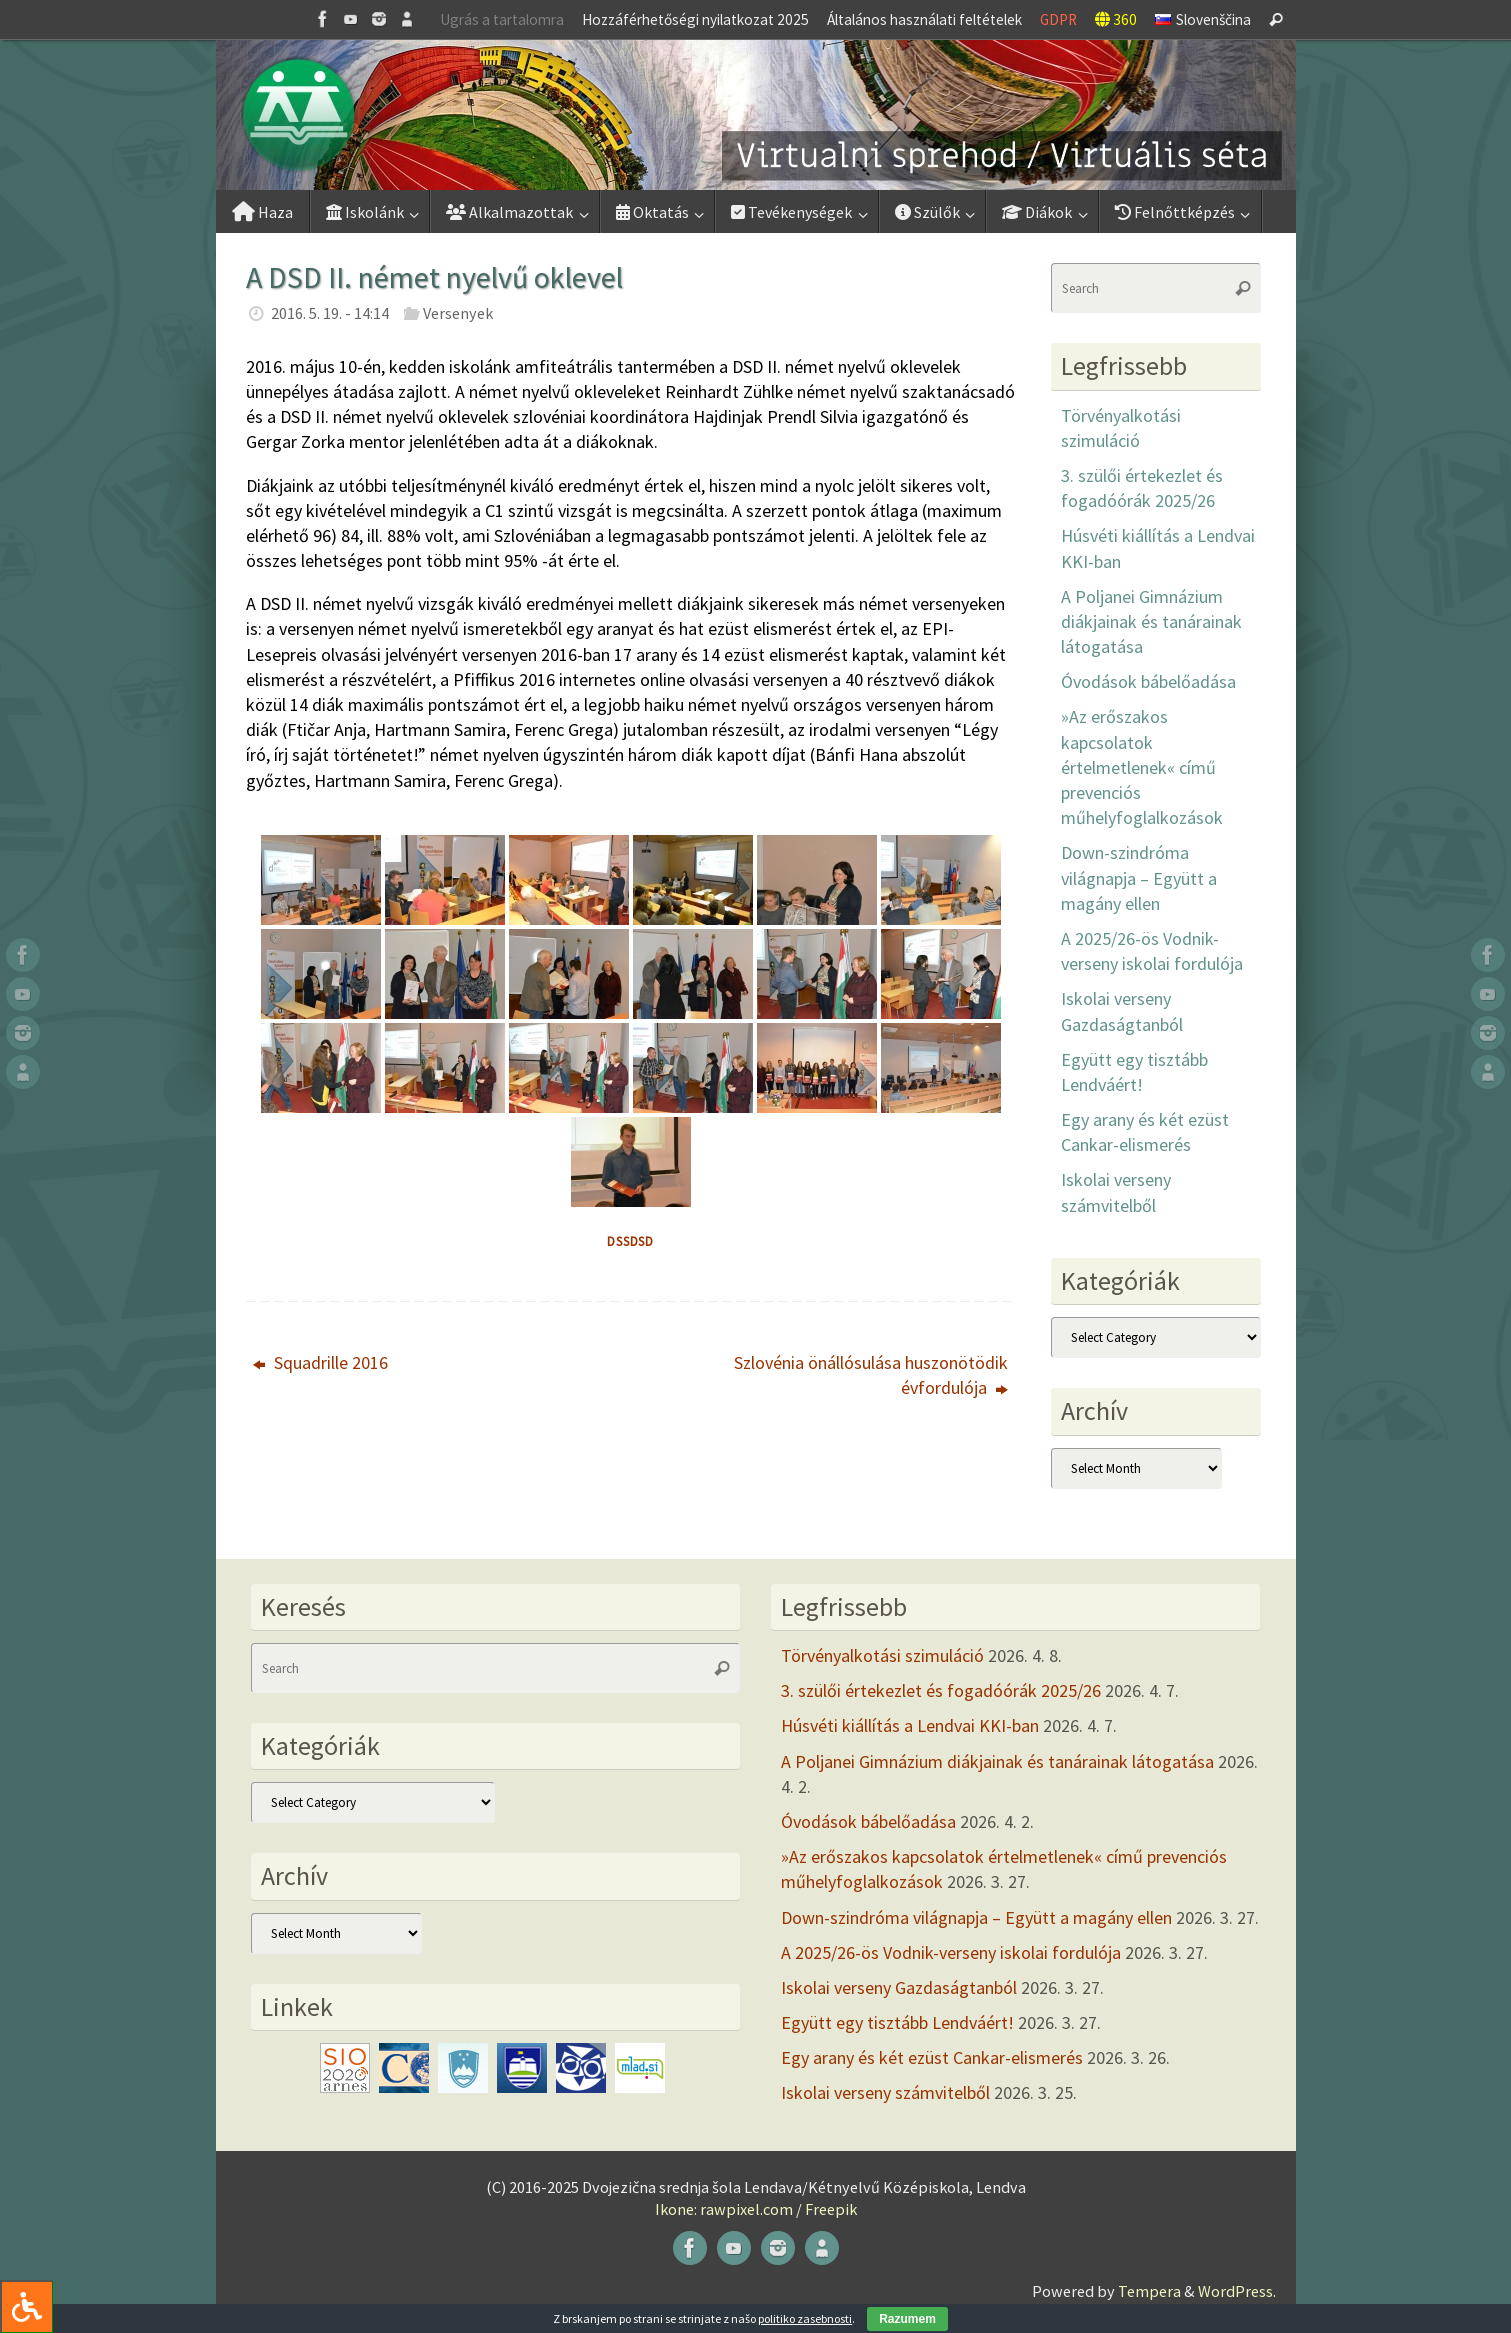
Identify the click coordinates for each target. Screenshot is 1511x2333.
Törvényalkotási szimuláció (882, 1655)
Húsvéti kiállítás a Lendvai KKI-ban (910, 1725)
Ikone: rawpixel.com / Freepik (756, 2209)
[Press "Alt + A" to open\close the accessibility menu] (26, 2306)
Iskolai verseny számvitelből (885, 2092)
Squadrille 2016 (320, 1362)
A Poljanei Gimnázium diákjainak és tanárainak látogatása (1151, 621)
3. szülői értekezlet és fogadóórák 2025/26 (941, 1690)
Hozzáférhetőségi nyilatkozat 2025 (695, 19)
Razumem (907, 2319)
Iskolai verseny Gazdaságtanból (899, 1987)
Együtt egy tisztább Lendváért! (897, 2022)
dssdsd (630, 1241)
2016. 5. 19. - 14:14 (330, 313)
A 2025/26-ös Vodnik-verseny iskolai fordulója (951, 1952)
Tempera (1149, 2291)
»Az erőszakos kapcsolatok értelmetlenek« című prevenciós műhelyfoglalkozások (1142, 767)
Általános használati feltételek (924, 19)
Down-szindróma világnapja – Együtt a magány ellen (1139, 877)
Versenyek (458, 313)
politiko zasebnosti (805, 2318)
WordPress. (1237, 2291)
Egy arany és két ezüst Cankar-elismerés (932, 2057)
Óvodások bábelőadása (1148, 681)
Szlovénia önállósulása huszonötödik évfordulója (871, 1375)
